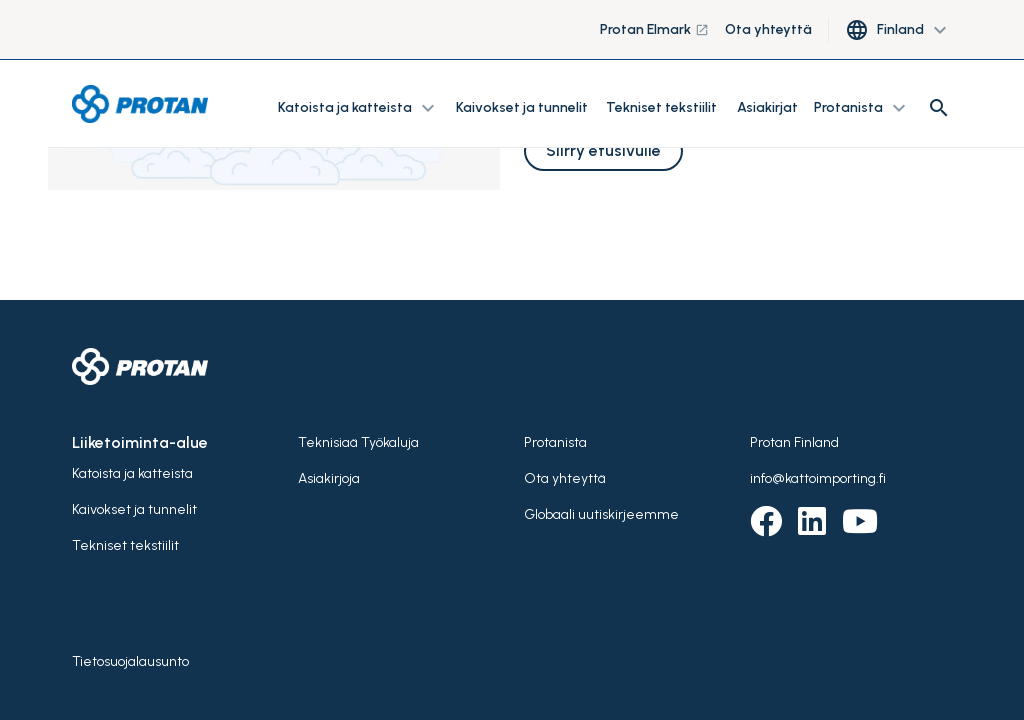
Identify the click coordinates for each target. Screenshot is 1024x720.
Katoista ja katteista (132, 473)
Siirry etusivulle (603, 150)
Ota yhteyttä (768, 29)
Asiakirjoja (329, 478)
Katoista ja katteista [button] (359, 108)
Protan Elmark (654, 29)
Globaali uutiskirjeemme (601, 514)
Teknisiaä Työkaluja (358, 442)
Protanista (555, 442)
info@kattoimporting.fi (818, 478)
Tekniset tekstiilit (661, 107)
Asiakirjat (767, 107)
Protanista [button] (862, 108)
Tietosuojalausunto (130, 661)
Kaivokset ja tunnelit (523, 107)
